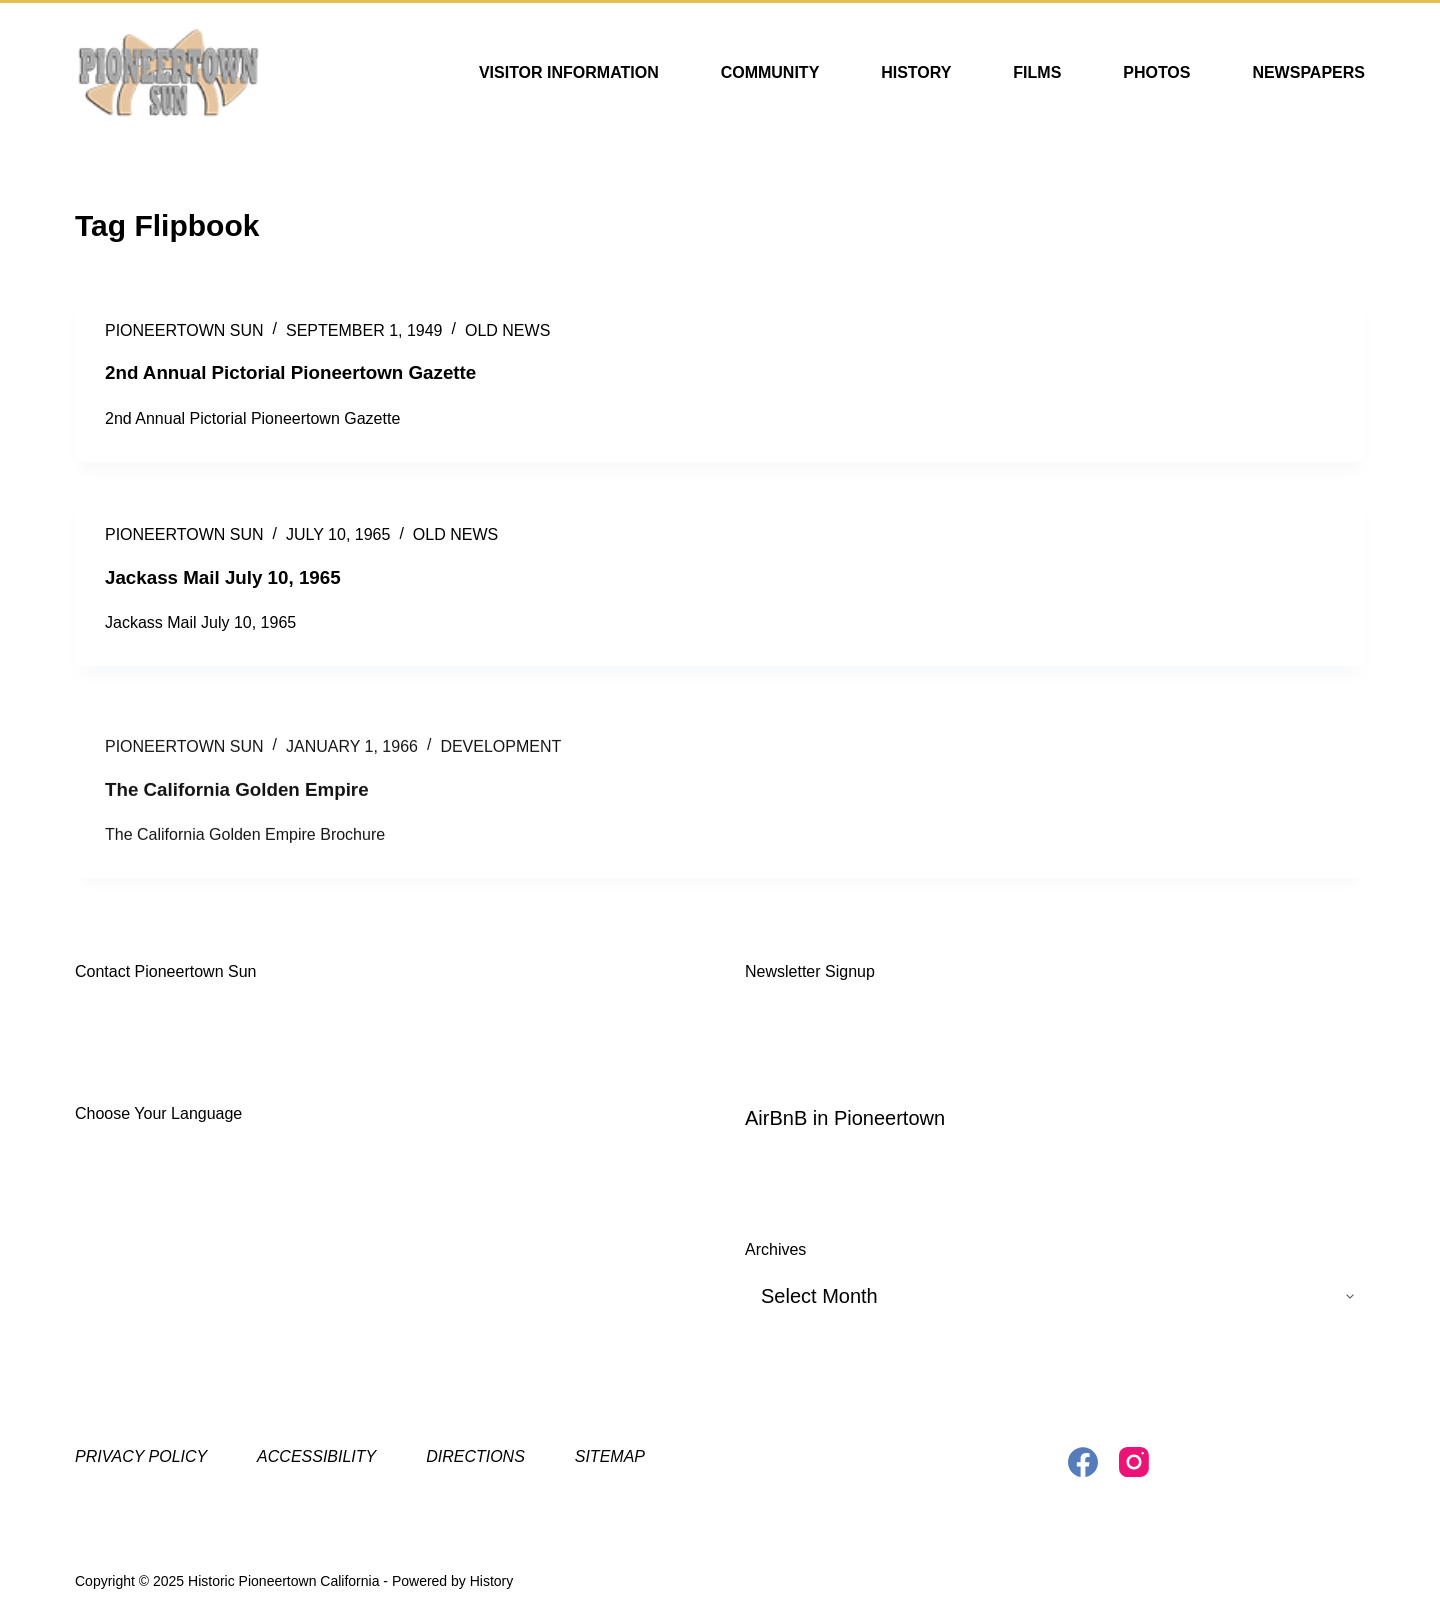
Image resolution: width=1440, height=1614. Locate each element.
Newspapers (1308, 72)
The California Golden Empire (245, 803)
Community (770, 72)
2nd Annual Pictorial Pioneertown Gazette (303, 372)
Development (500, 761)
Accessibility (316, 1455)
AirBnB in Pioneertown (845, 1117)
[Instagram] (1134, 1461)
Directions (475, 1455)
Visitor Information (569, 72)
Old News (507, 330)
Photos (1156, 72)
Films (1037, 72)
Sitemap (610, 1455)
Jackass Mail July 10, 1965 (230, 576)
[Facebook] (1083, 1461)
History (916, 72)
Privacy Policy (141, 1455)
